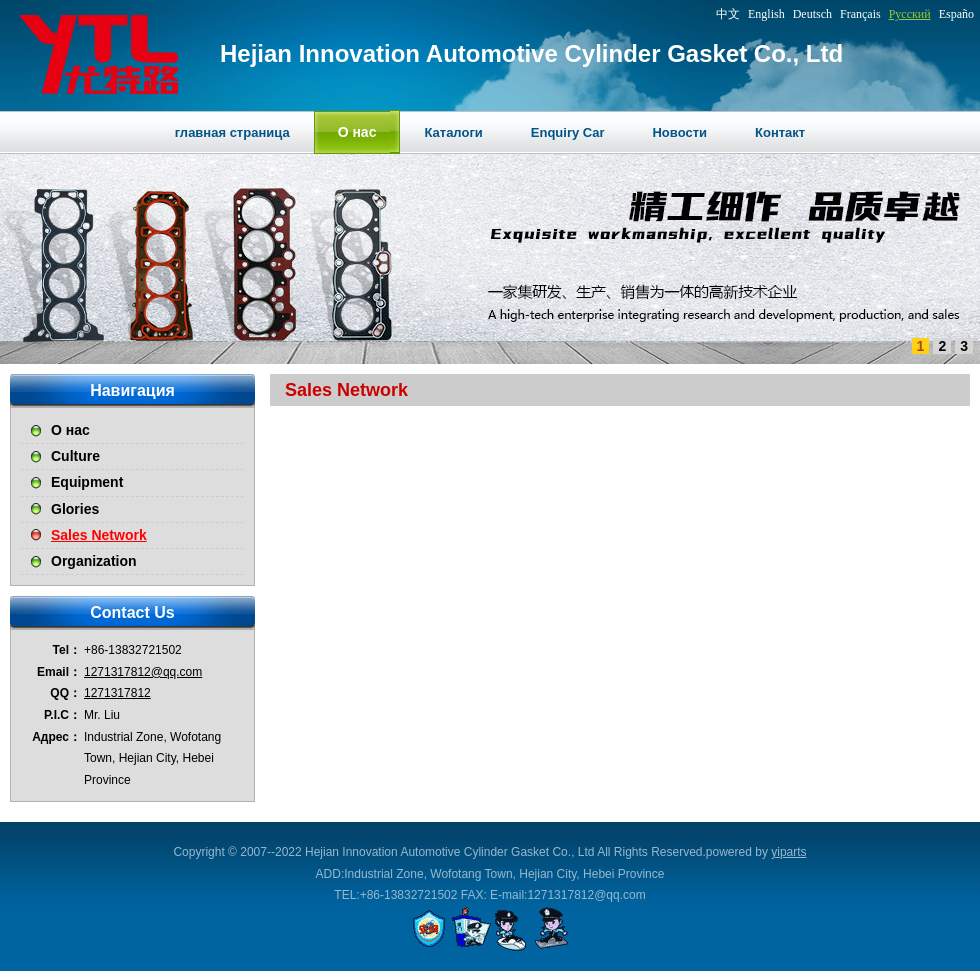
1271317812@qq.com (143, 672)
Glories (75, 509)
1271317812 (117, 693)
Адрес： (56, 737)
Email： (59, 672)
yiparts (788, 852)
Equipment (87, 482)
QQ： (65, 693)
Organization (94, 561)
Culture (75, 456)
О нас (70, 430)
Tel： (67, 650)
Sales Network (99, 535)
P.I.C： (62, 715)
